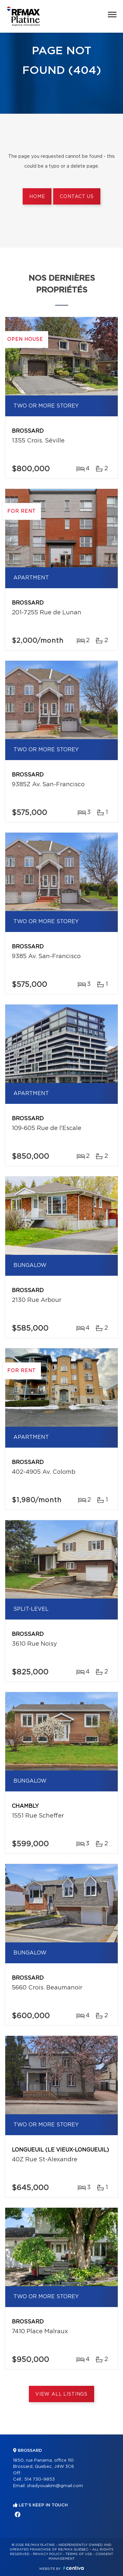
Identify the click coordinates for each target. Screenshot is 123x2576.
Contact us (76, 196)
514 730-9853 (39, 2479)
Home (37, 196)
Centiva (73, 2568)
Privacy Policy (47, 2554)
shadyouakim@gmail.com (55, 2486)
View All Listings (61, 2394)
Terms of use (78, 2554)
